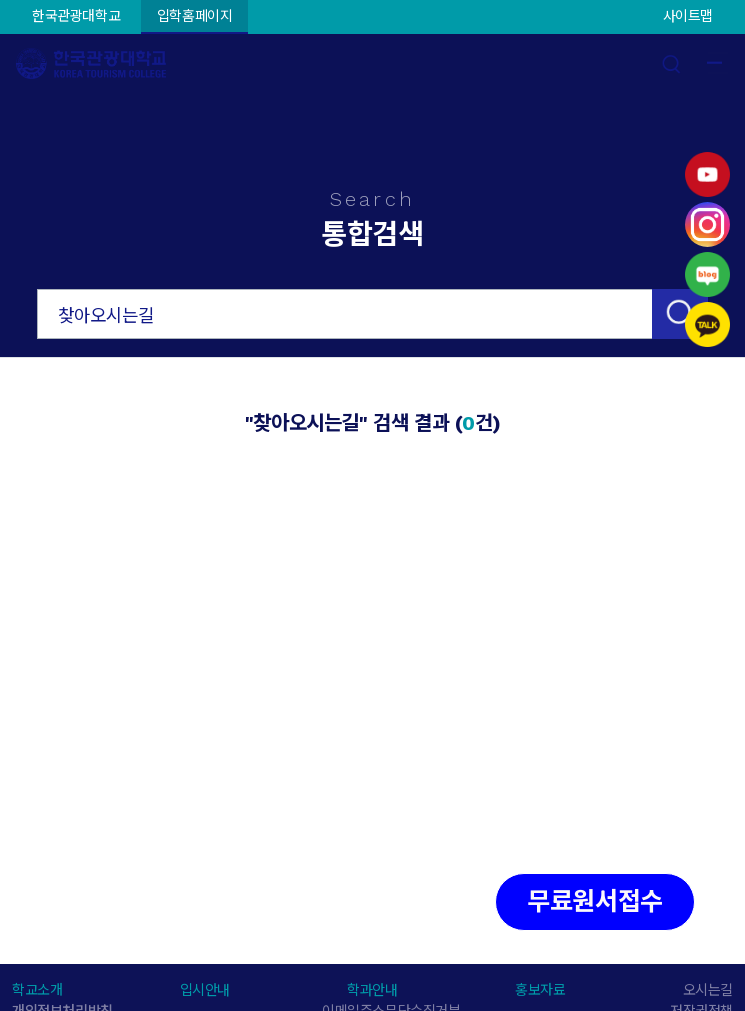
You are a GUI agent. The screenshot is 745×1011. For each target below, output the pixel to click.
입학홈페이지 (195, 16)
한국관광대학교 (76, 16)
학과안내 (372, 990)
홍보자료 (540, 990)
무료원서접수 (595, 901)
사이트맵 (688, 16)
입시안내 (205, 990)
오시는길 (708, 990)
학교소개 (37, 990)
